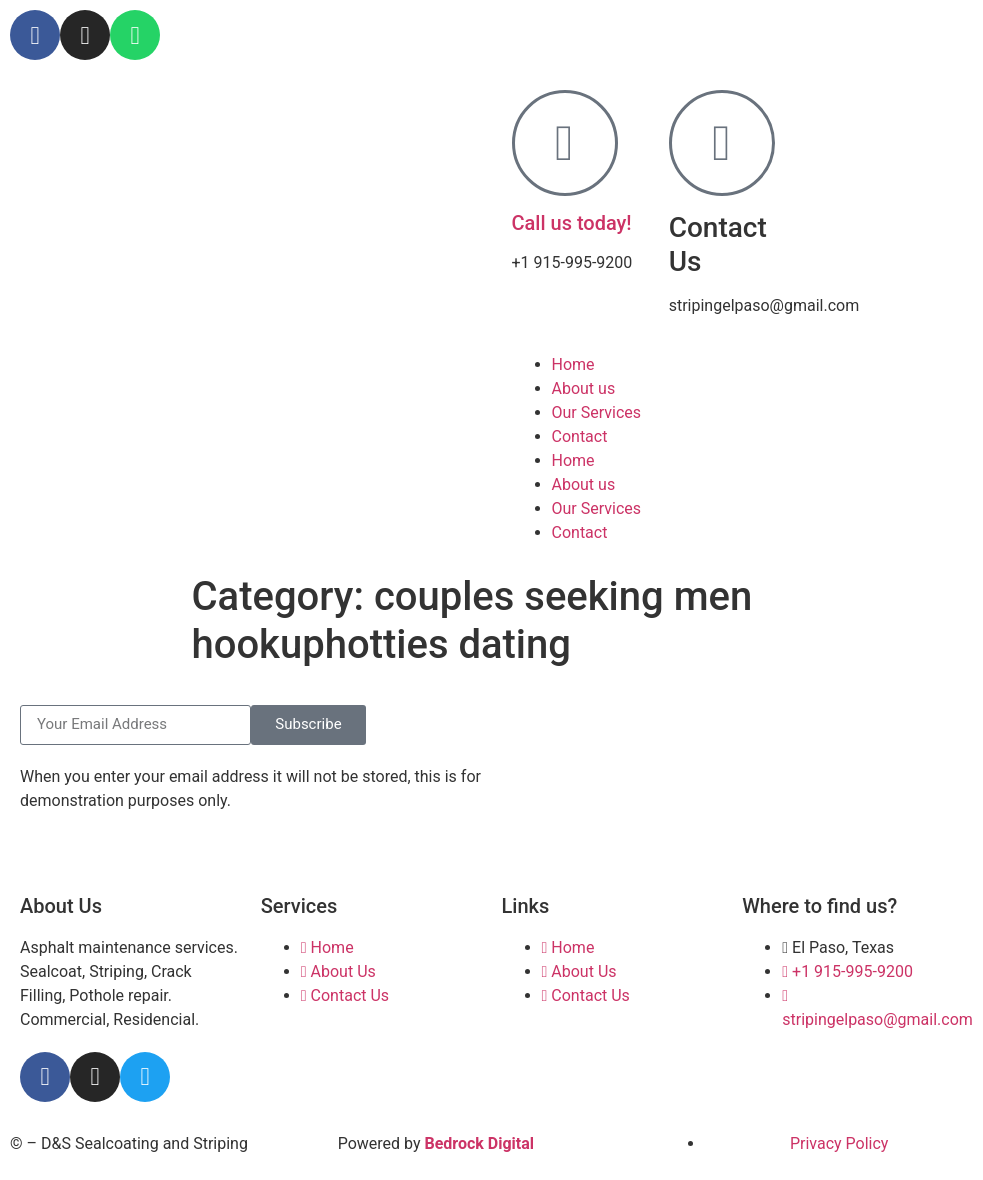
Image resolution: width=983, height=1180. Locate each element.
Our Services (597, 412)
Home (573, 364)
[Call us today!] (565, 143)
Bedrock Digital (479, 1143)
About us (584, 388)
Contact (580, 436)
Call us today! (572, 223)
